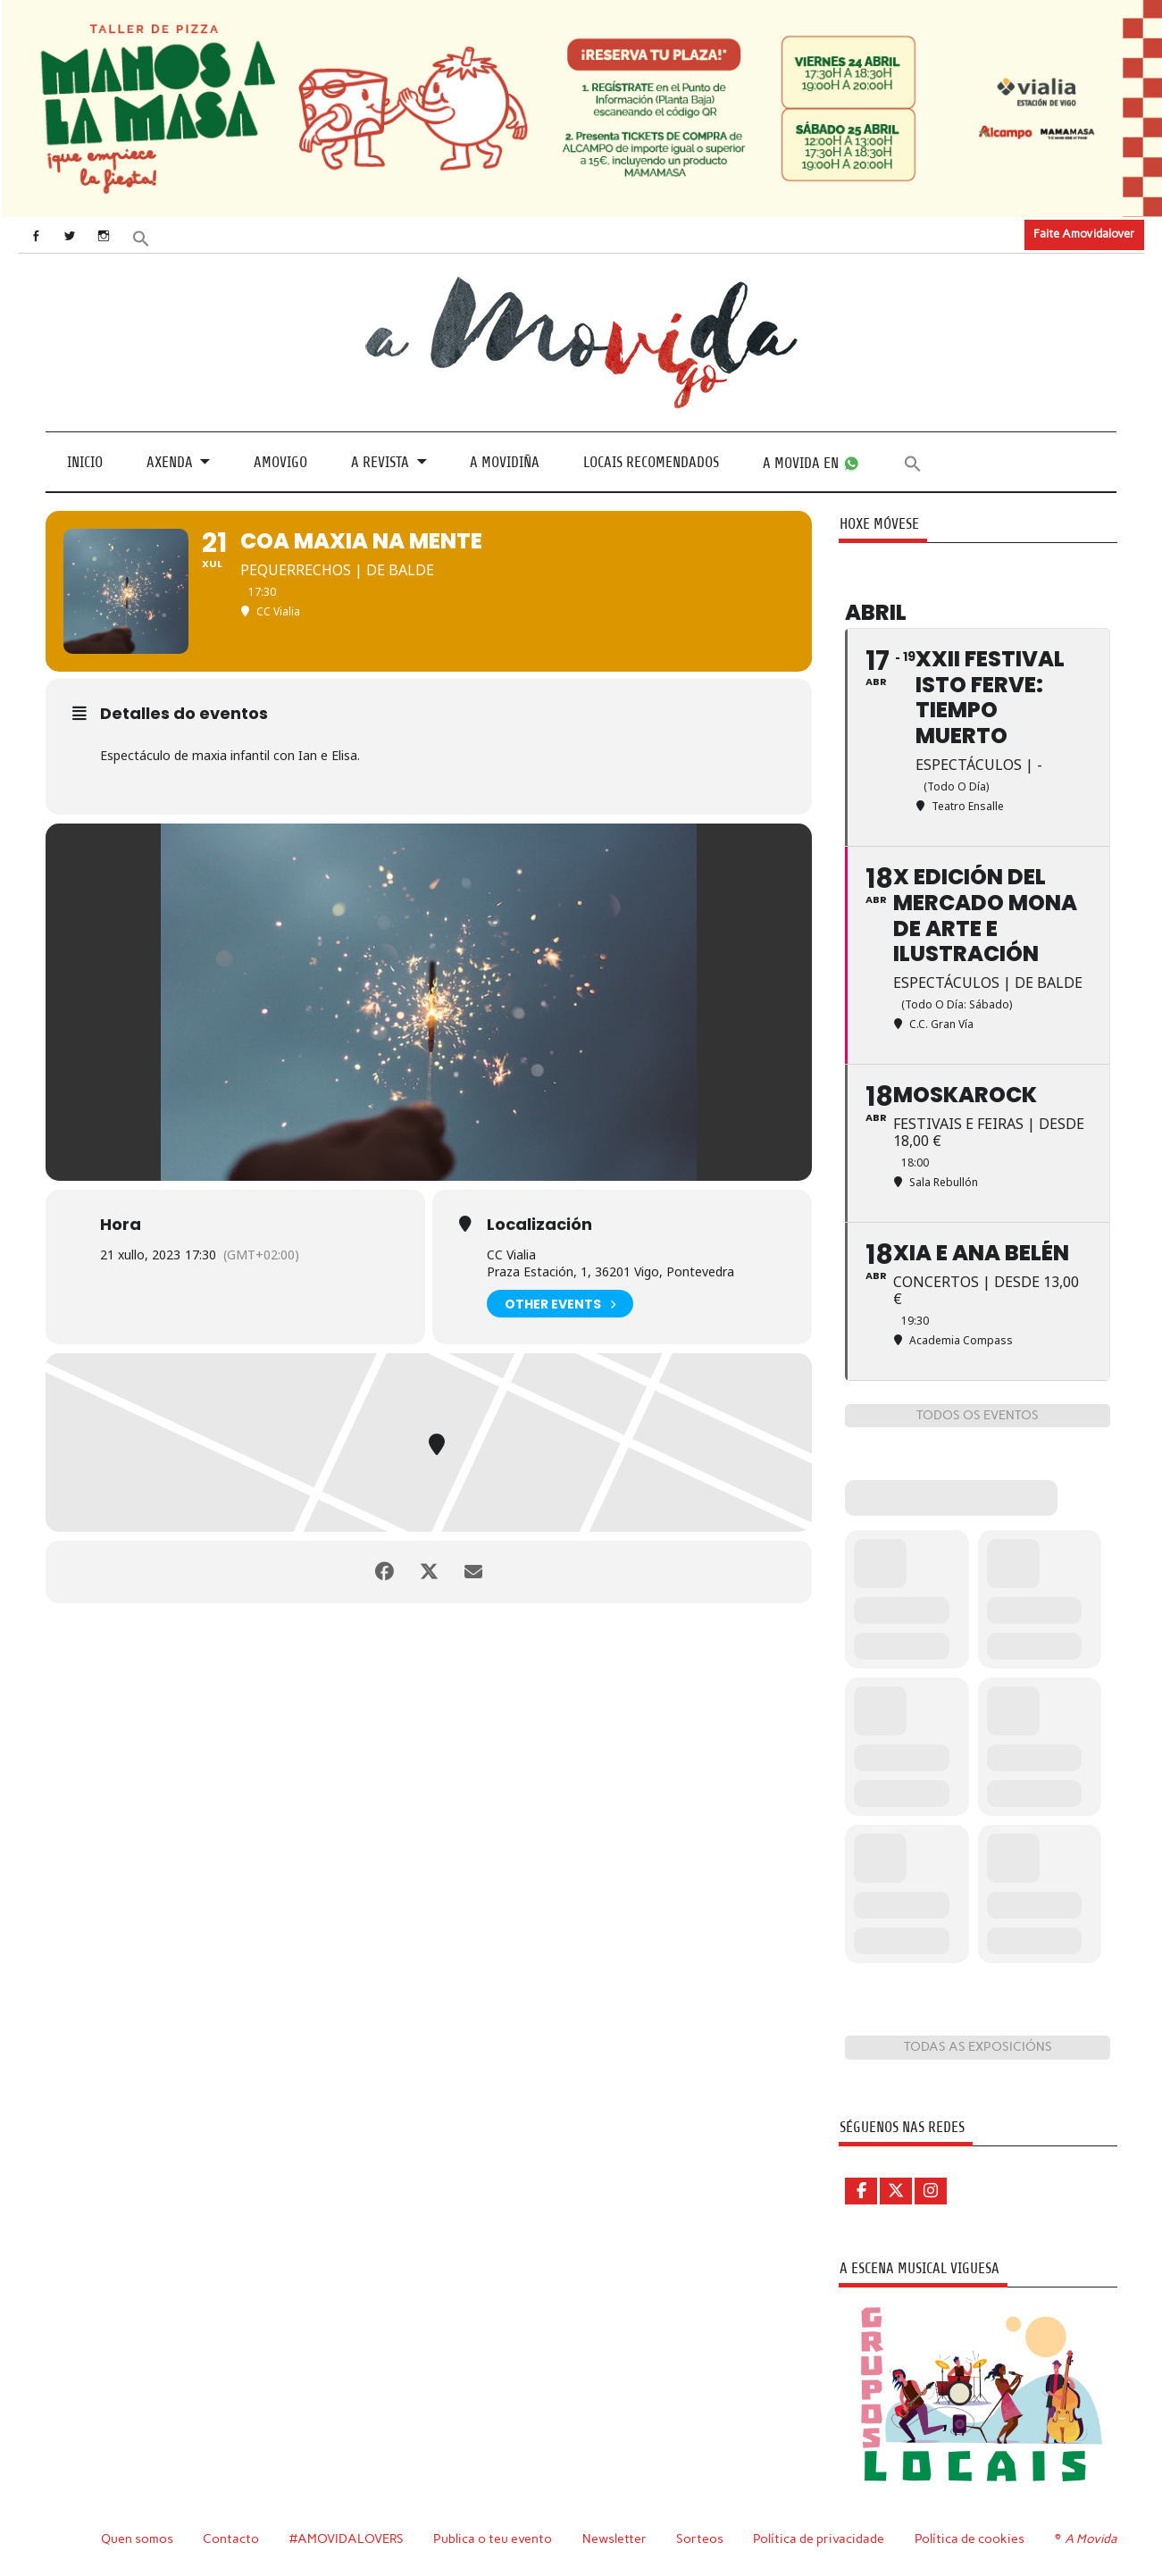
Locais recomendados (651, 462)
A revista (380, 462)
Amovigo (280, 462)
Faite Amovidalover (1083, 233)
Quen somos (137, 2538)
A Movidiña (504, 462)
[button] (140, 236)
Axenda (169, 462)
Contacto (231, 2538)
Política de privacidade (818, 2538)
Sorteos (699, 2538)
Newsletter (614, 2538)
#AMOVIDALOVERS (346, 2538)
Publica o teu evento (492, 2538)
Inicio (85, 462)
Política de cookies (969, 2538)
